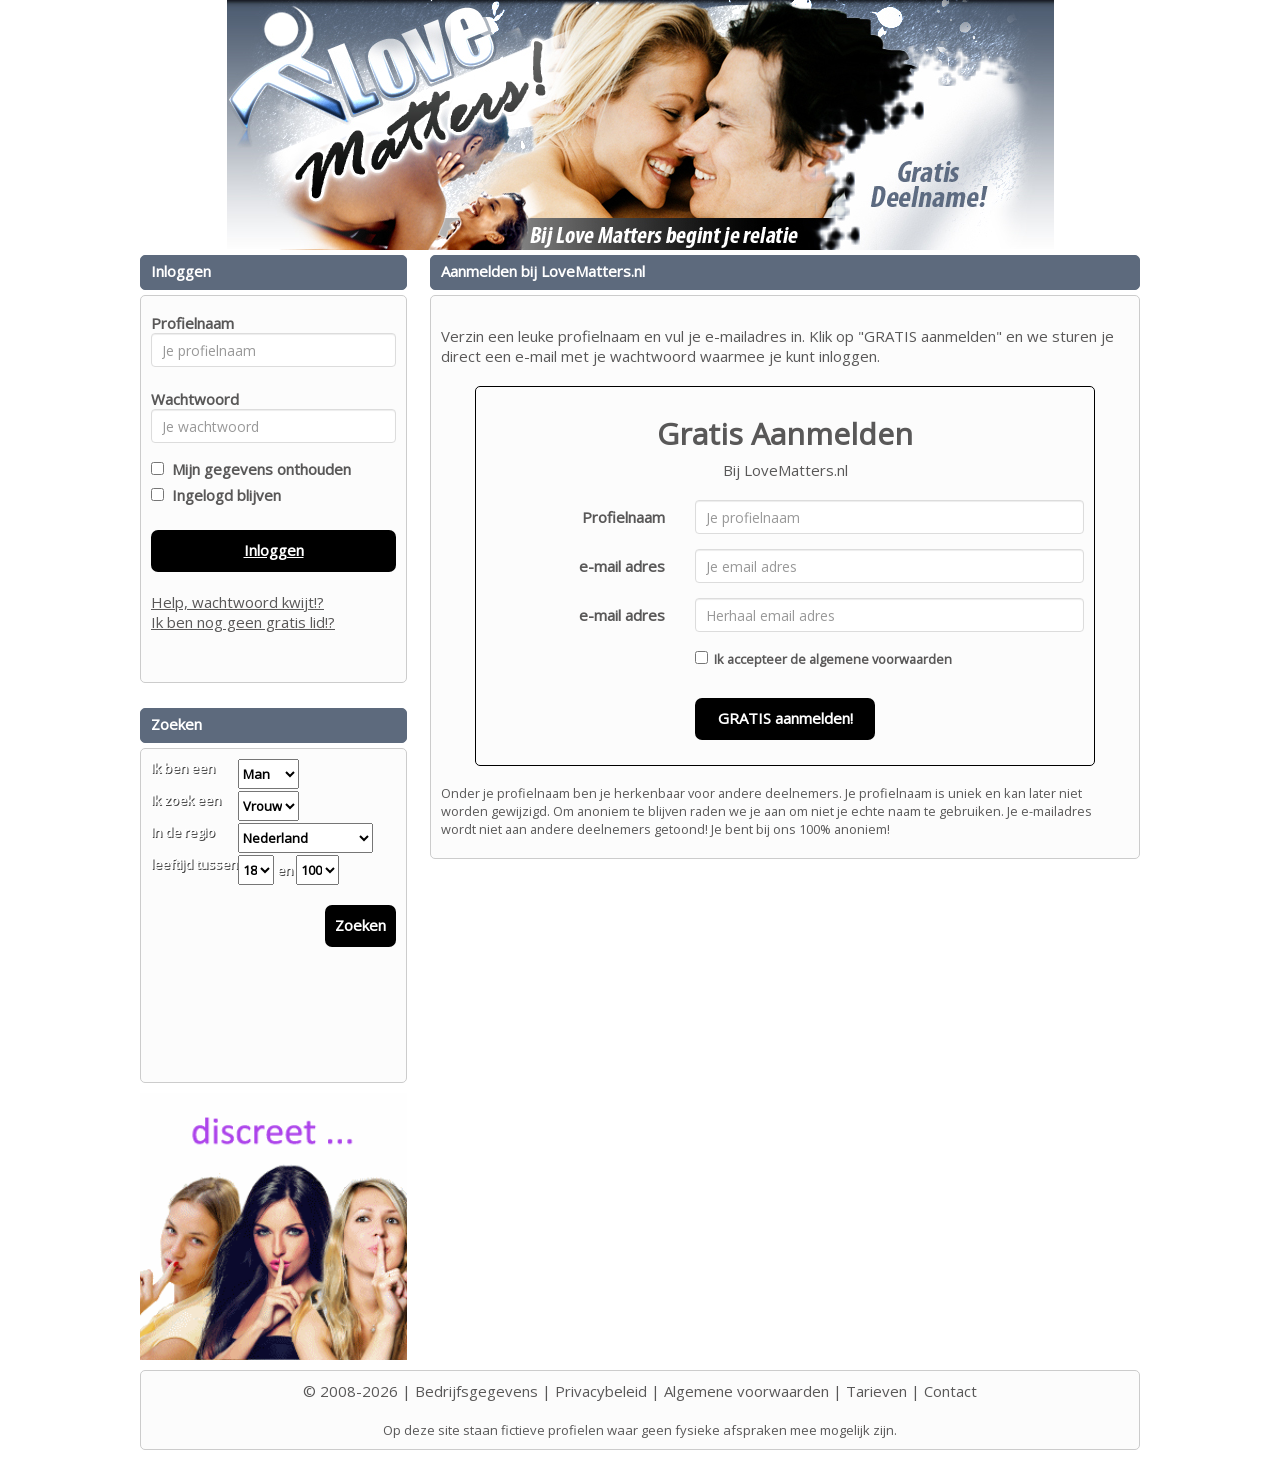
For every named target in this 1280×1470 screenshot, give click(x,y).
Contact (950, 1391)
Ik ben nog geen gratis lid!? (243, 622)
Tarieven (876, 1391)
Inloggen (274, 550)
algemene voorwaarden (880, 659)
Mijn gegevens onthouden (257, 469)
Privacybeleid (601, 1391)
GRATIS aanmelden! (785, 718)
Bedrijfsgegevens (476, 1391)
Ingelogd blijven (222, 495)
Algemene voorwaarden (746, 1391)
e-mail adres (622, 566)
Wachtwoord (189, 399)
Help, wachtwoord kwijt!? (237, 602)
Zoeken (360, 925)
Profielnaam (623, 517)
